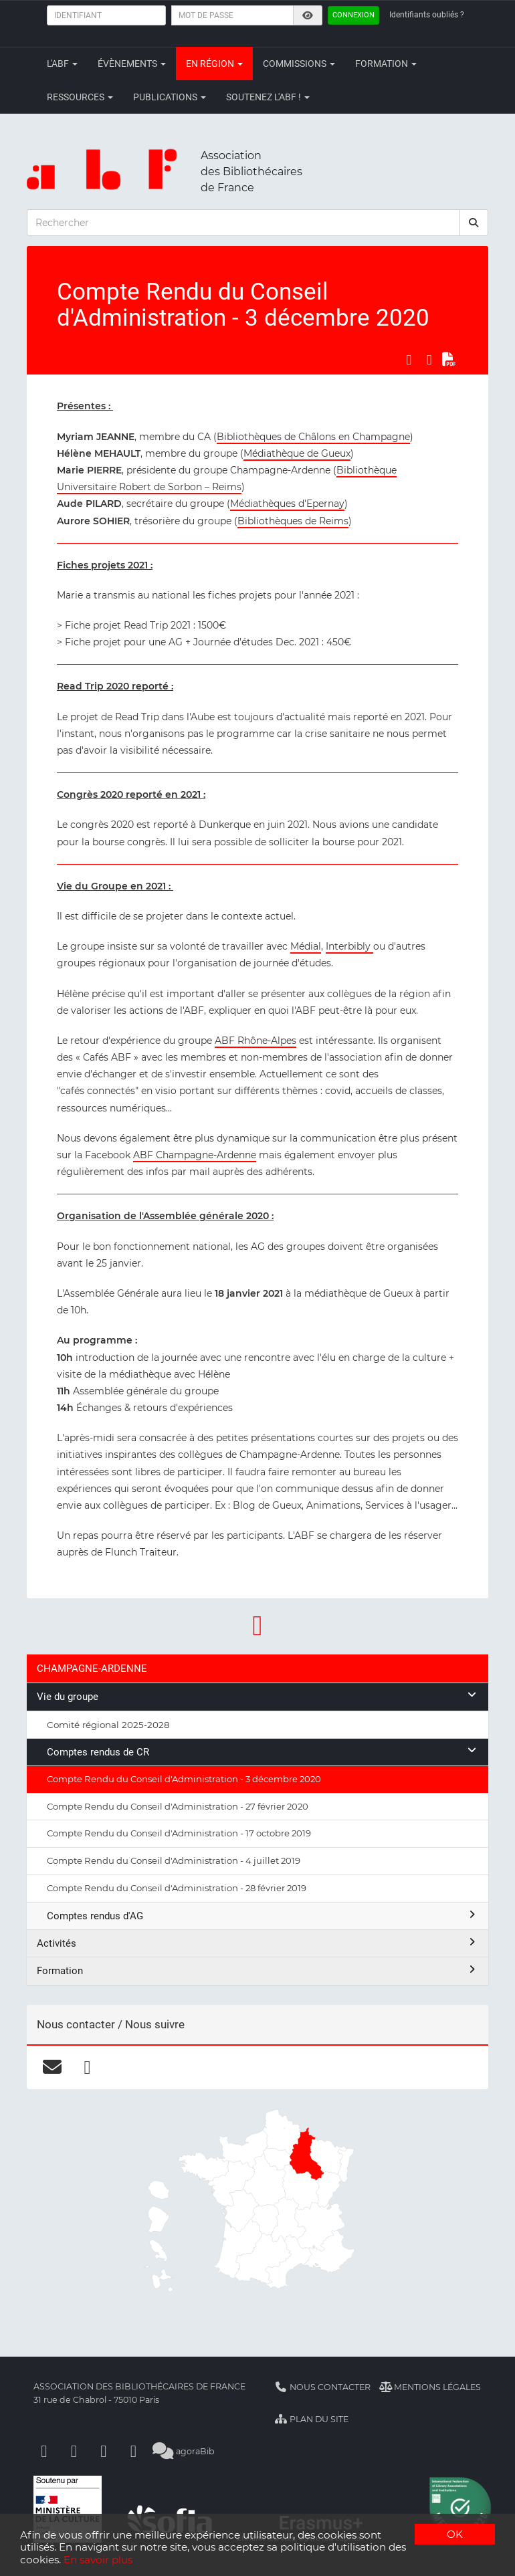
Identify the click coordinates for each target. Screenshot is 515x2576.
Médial (305, 946)
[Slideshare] (133, 2451)
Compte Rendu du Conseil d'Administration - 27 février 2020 (177, 1806)
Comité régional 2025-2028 (108, 1724)
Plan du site (311, 2419)
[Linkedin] (74, 2451)
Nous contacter (322, 2387)
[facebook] (87, 2067)
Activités (257, 1943)
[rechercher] (474, 222)
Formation (386, 63)
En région (214, 63)
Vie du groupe (257, 1696)
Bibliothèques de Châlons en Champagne (313, 437)
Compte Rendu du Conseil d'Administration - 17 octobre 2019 (179, 1833)
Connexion (353, 15)
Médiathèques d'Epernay (287, 504)
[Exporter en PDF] (449, 359)
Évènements (132, 63)
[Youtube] (103, 2451)
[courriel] (52, 2067)
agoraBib (183, 2451)
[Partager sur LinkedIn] (429, 359)
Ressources (80, 97)
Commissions (299, 63)
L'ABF (62, 63)
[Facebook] (44, 2451)
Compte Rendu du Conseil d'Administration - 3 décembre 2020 (184, 1779)
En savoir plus (98, 2559)
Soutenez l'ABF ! (268, 97)
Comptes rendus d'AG (262, 1915)
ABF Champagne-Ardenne (194, 1155)
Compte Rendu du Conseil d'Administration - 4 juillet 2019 (173, 1860)
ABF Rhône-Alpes (255, 1041)
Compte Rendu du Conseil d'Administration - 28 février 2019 (176, 1888)
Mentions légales (430, 2387)
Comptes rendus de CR (262, 1751)
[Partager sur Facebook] (408, 359)
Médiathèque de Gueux (296, 453)
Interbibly (349, 946)
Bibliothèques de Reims (292, 521)
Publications (169, 97)
